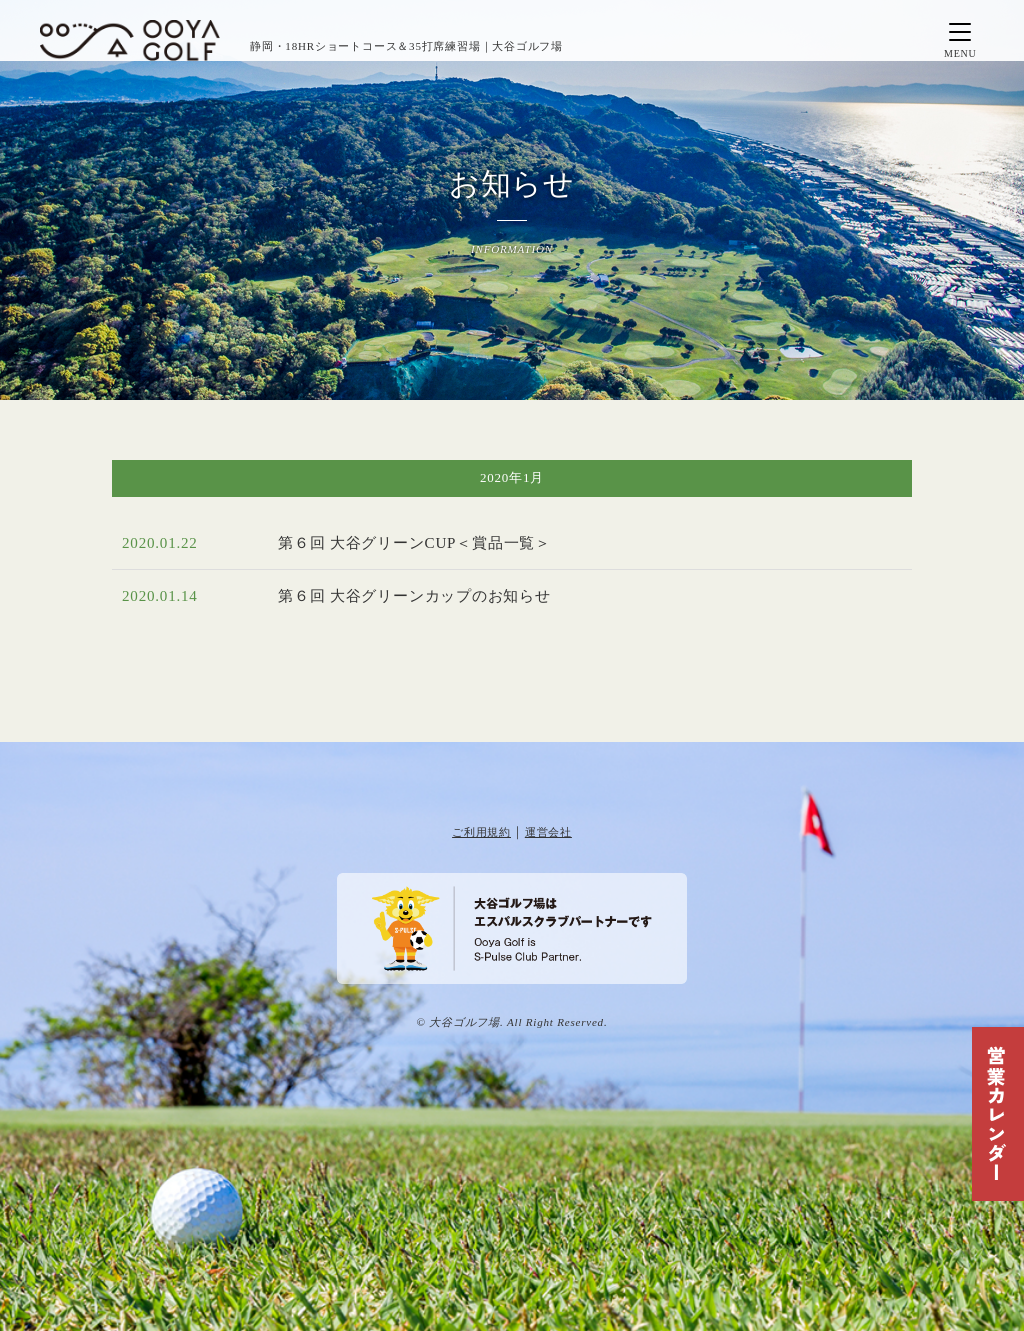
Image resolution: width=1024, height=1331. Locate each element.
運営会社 (548, 832)
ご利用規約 (481, 832)
